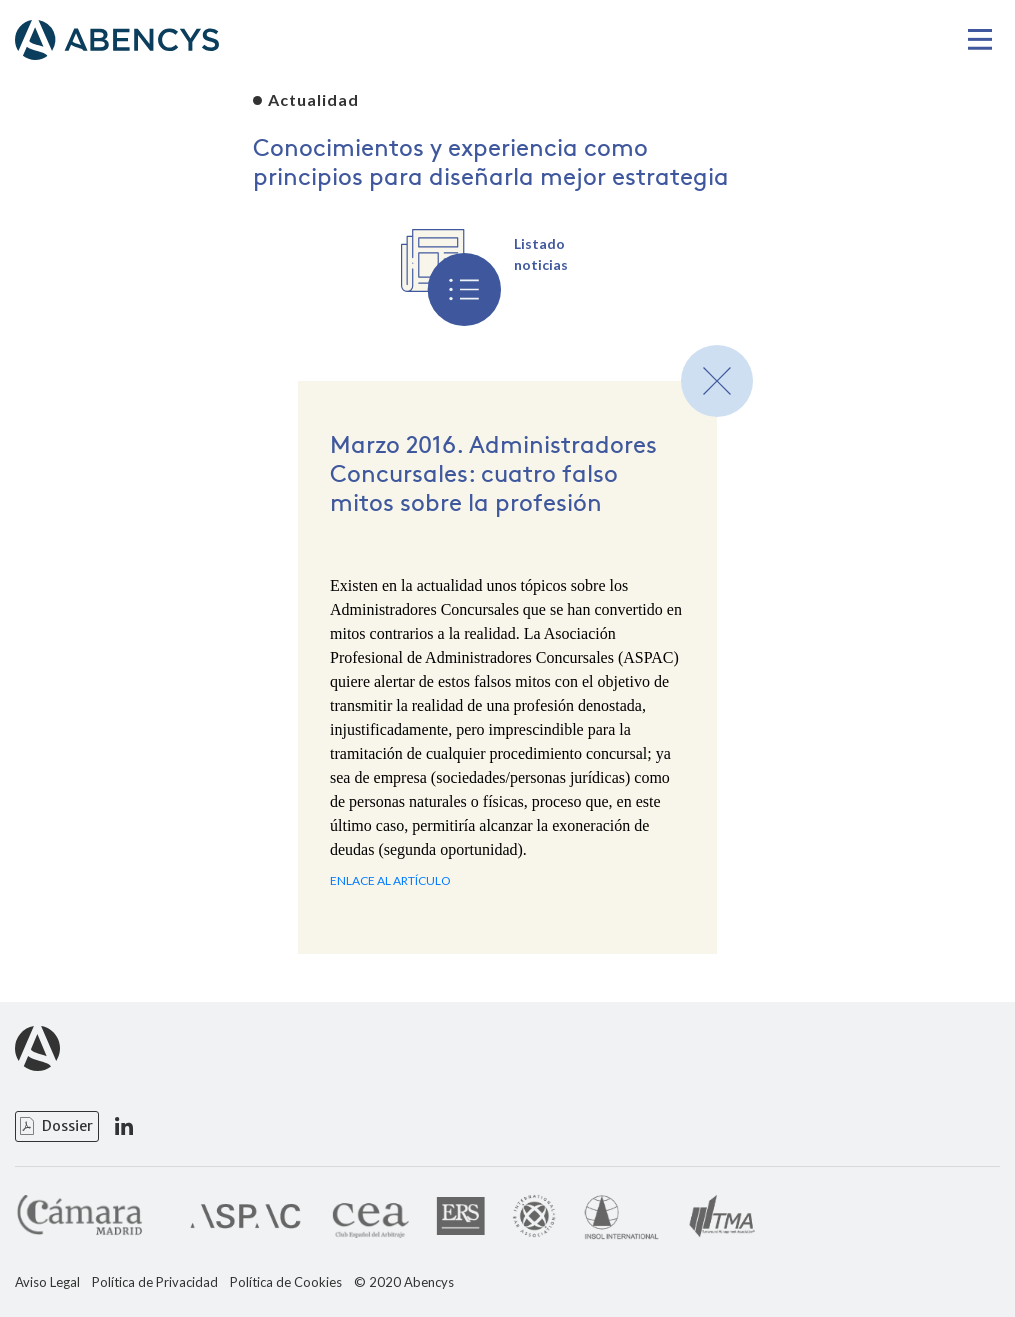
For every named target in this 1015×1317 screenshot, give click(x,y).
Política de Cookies (286, 1282)
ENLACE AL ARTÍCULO (390, 880)
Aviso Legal (47, 1282)
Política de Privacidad (155, 1282)
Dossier (67, 1126)
